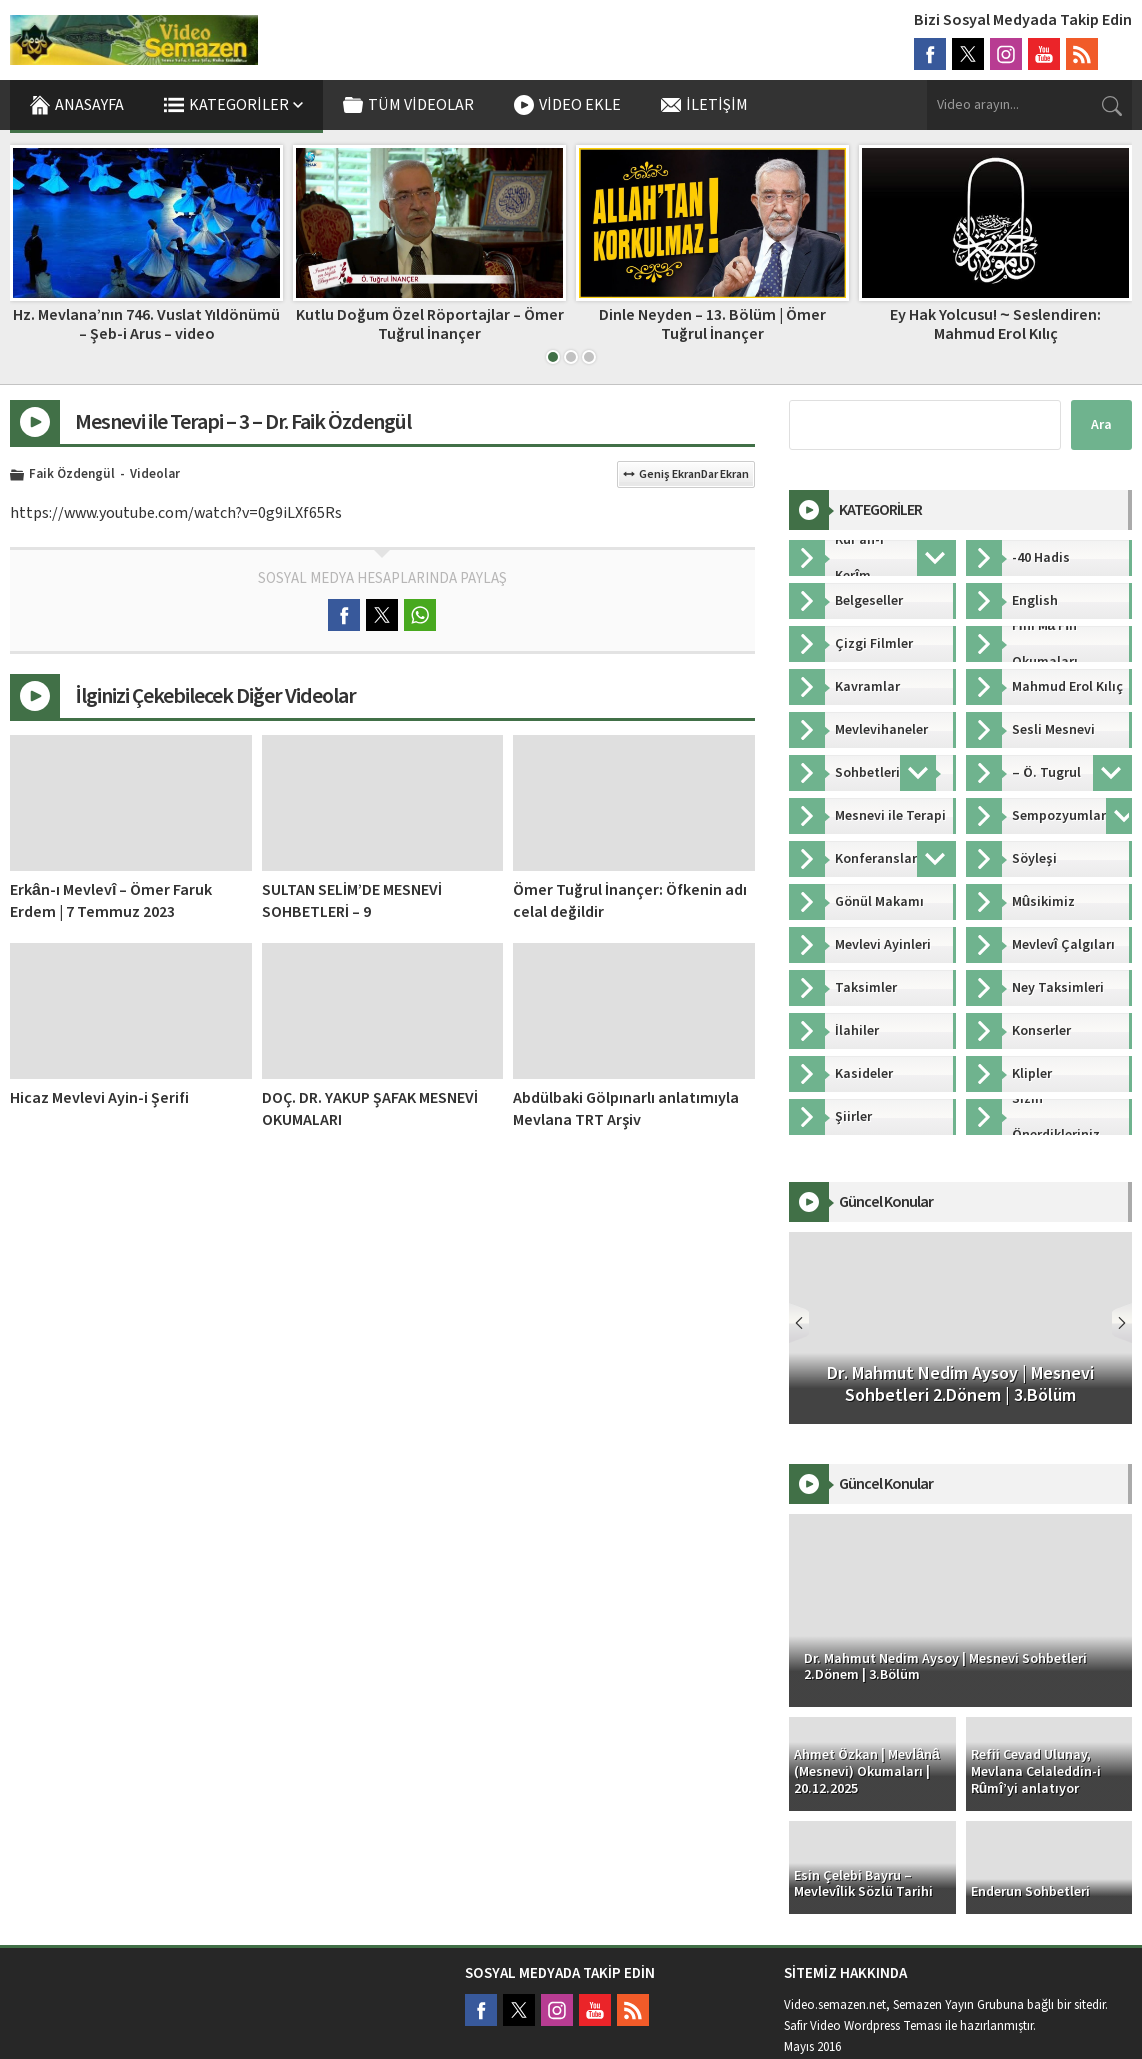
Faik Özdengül (72, 475)
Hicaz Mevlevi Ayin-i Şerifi (99, 1098)
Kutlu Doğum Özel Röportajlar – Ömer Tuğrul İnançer (430, 324)
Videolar (155, 475)
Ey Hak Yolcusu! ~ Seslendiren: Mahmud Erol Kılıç (995, 324)
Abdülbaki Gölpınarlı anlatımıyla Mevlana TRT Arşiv (626, 1109)
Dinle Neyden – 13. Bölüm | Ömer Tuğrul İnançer (712, 324)
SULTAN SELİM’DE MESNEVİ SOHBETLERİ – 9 (352, 901)
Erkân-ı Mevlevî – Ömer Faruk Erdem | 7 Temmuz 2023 (111, 901)
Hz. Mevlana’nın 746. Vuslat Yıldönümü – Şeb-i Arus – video (146, 324)
